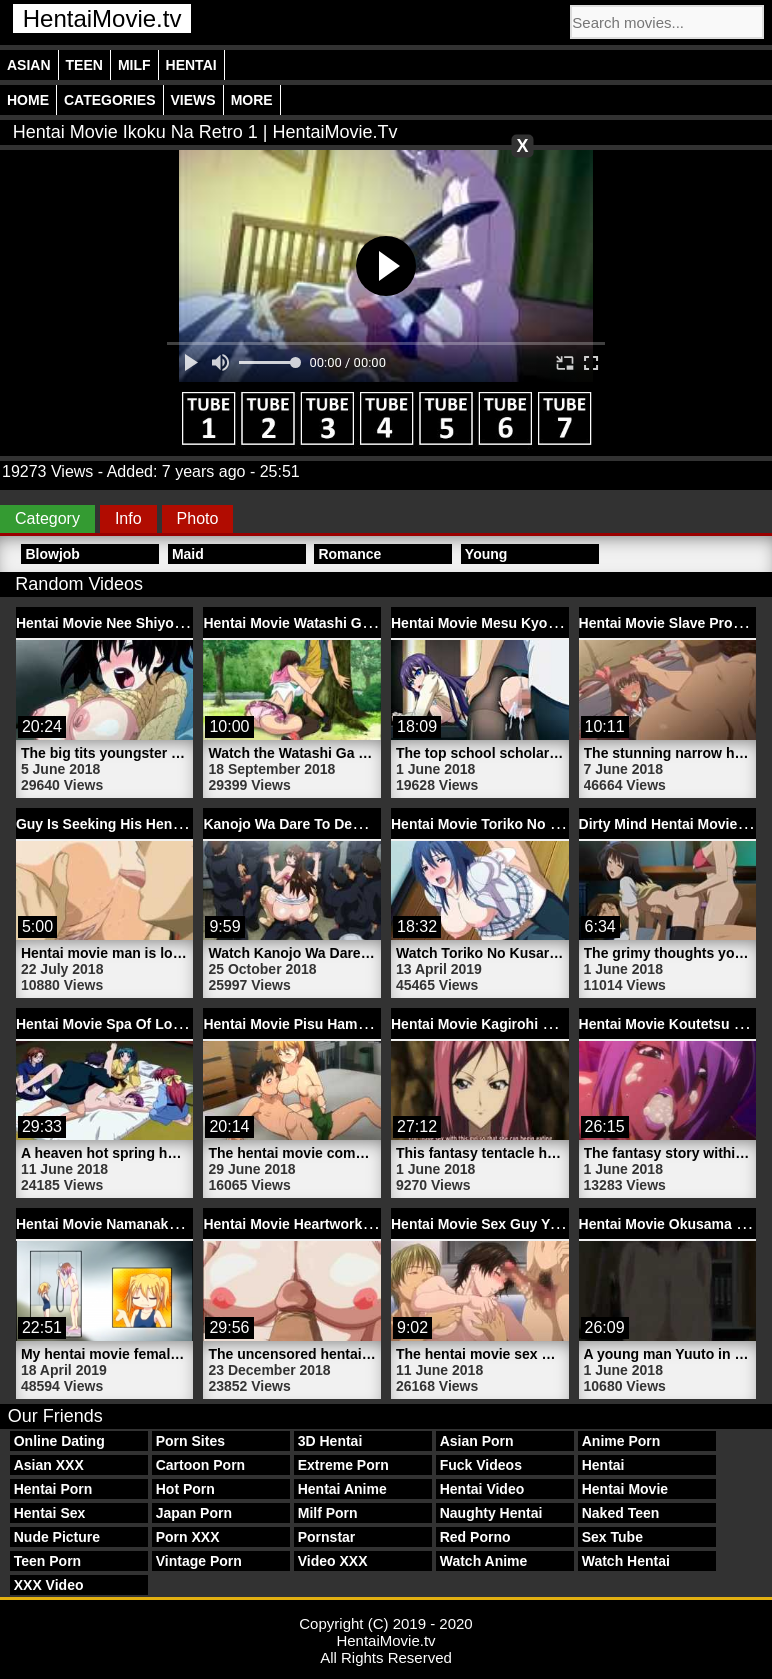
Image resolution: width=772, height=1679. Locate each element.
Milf (134, 65)
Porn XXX (188, 1537)
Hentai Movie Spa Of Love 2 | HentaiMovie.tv (163, 1024)
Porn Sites (190, 1441)
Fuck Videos (481, 1465)
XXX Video (49, 1585)
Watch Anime (484, 1561)
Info (128, 518)
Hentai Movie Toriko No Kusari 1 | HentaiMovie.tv (553, 824)
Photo (198, 518)
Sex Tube (612, 1537)
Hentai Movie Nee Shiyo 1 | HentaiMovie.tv (156, 623)
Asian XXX (49, 1465)
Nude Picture (57, 1537)
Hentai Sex (50, 1513)
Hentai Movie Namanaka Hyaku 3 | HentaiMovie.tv (180, 1224)
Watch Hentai (626, 1561)
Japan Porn (194, 1513)
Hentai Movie (625, 1489)
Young (486, 554)
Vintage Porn (199, 1561)
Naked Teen (621, 1513)
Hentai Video (482, 1489)
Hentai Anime (342, 1489)
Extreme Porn (343, 1465)
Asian (29, 65)
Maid (188, 554)
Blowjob (52, 554)
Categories (110, 100)
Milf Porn (328, 1513)
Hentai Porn (53, 1489)
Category (47, 518)
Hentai (191, 65)
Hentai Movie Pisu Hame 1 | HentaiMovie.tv (345, 1024)
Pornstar (327, 1537)
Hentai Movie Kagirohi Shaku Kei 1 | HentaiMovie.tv (561, 1024)
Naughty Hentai (491, 1513)
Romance (349, 554)
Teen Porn (47, 1561)
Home (28, 100)
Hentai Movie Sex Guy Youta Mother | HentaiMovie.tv (565, 1224)
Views (193, 100)
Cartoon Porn (200, 1465)
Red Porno (475, 1537)
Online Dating (59, 1441)
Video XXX (333, 1561)
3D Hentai (330, 1441)
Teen (84, 65)
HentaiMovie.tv (102, 18)
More (252, 100)
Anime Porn (621, 1441)
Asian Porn (477, 1441)
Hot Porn (185, 1489)
